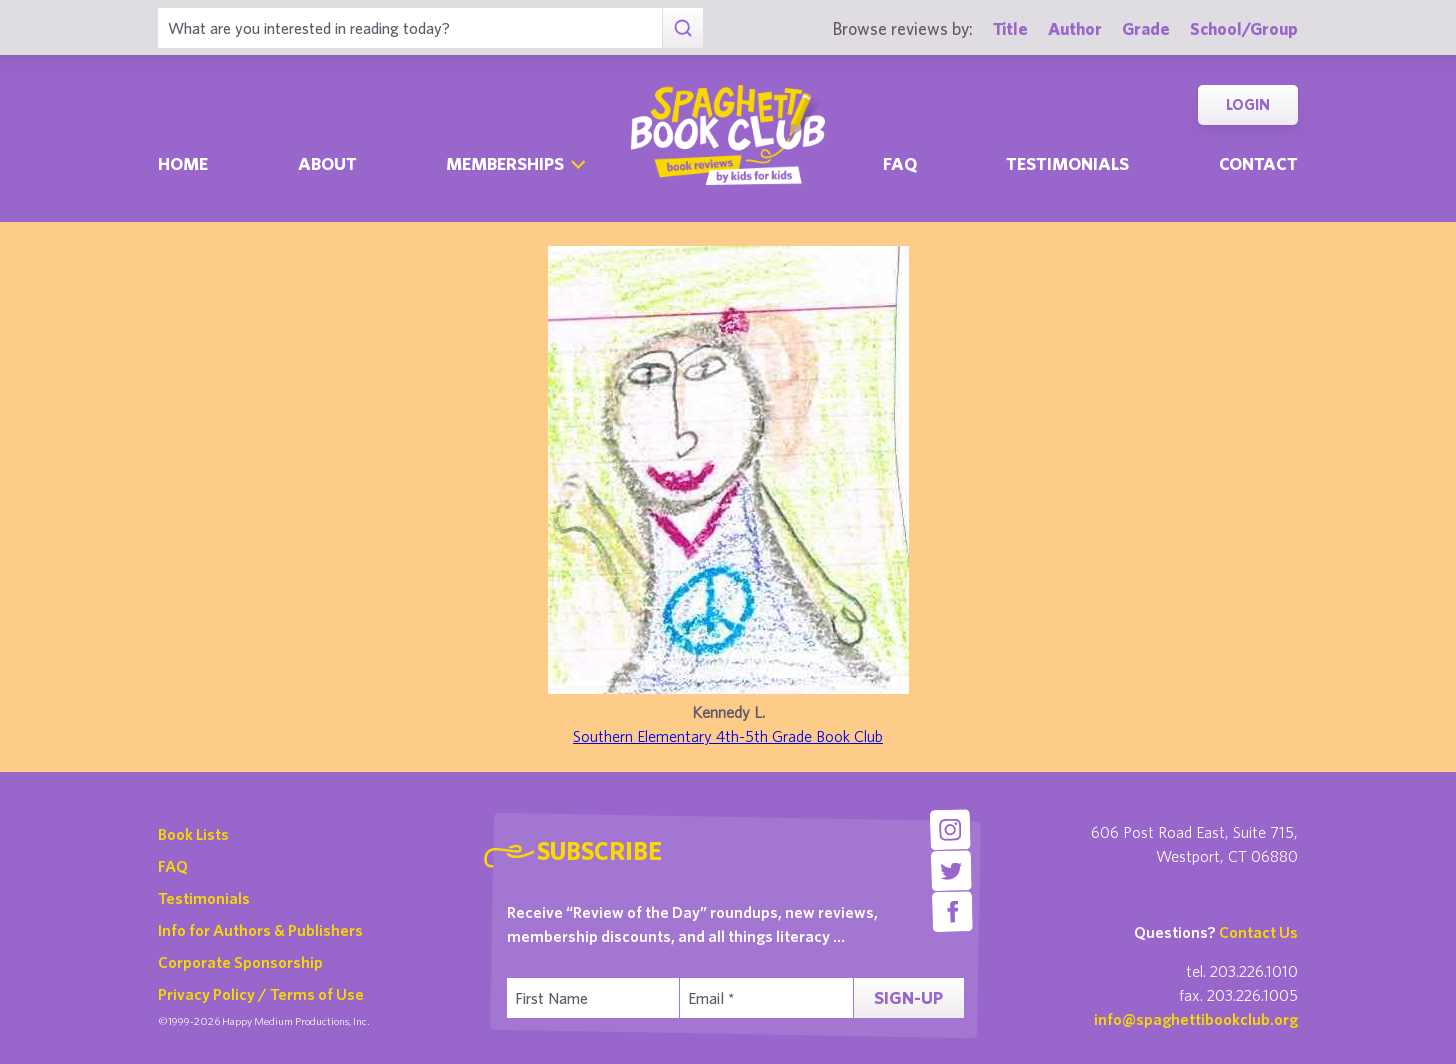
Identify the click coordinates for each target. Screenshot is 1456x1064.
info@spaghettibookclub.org (1196, 1019)
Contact (1258, 163)
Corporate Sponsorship (240, 962)
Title (1010, 28)
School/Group (1244, 28)
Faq (900, 163)
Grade (1146, 28)
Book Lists (193, 834)
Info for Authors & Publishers (260, 930)
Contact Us (1258, 932)
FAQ (173, 866)
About (327, 163)
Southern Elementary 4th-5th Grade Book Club (728, 736)
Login (1248, 104)
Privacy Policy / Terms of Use (261, 994)
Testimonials (1067, 163)
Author (1075, 28)
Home (183, 163)
